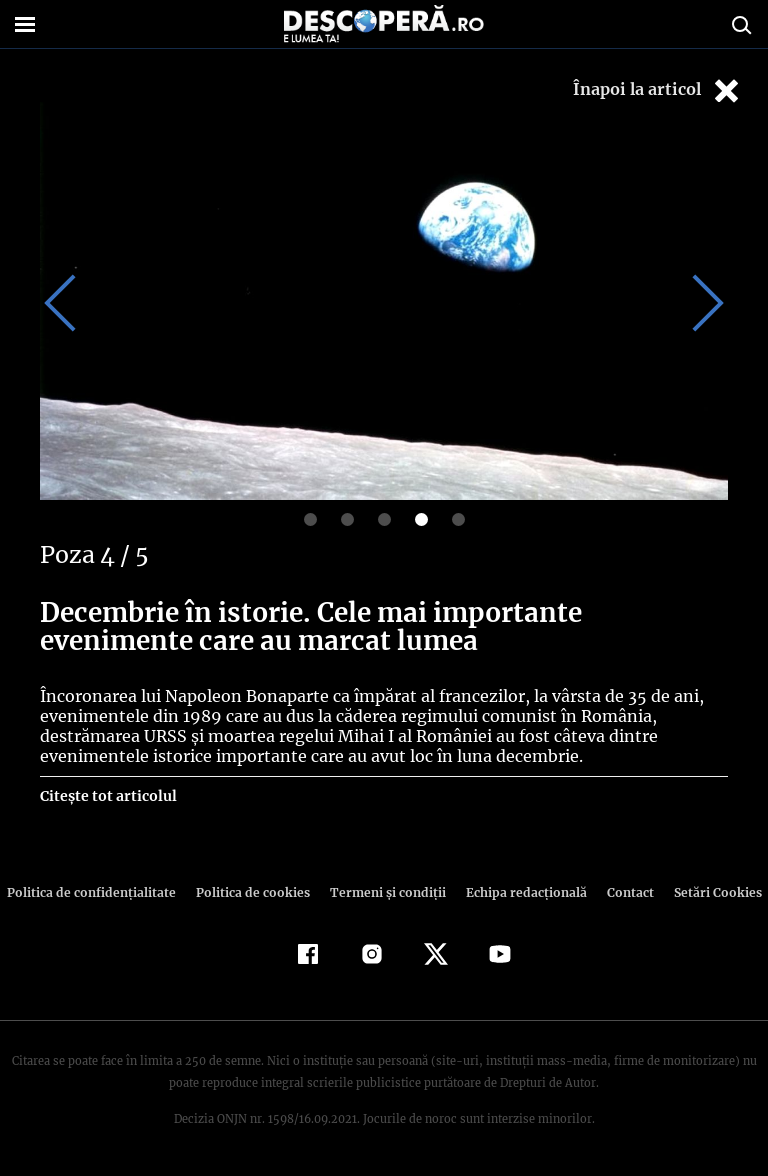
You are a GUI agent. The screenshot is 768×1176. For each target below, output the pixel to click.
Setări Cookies (707, 892)
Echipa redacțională (520, 892)
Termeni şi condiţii (385, 892)
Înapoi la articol (658, 90)
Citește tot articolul (107, 796)
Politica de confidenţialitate (100, 892)
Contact (622, 892)
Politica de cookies (255, 892)
